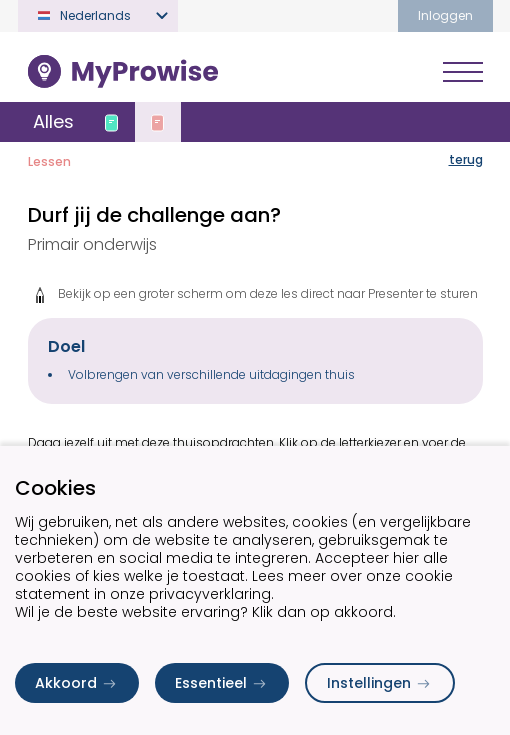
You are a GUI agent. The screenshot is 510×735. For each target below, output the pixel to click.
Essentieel (222, 683)
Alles (53, 121)
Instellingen (380, 683)
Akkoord (77, 683)
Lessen (49, 161)
